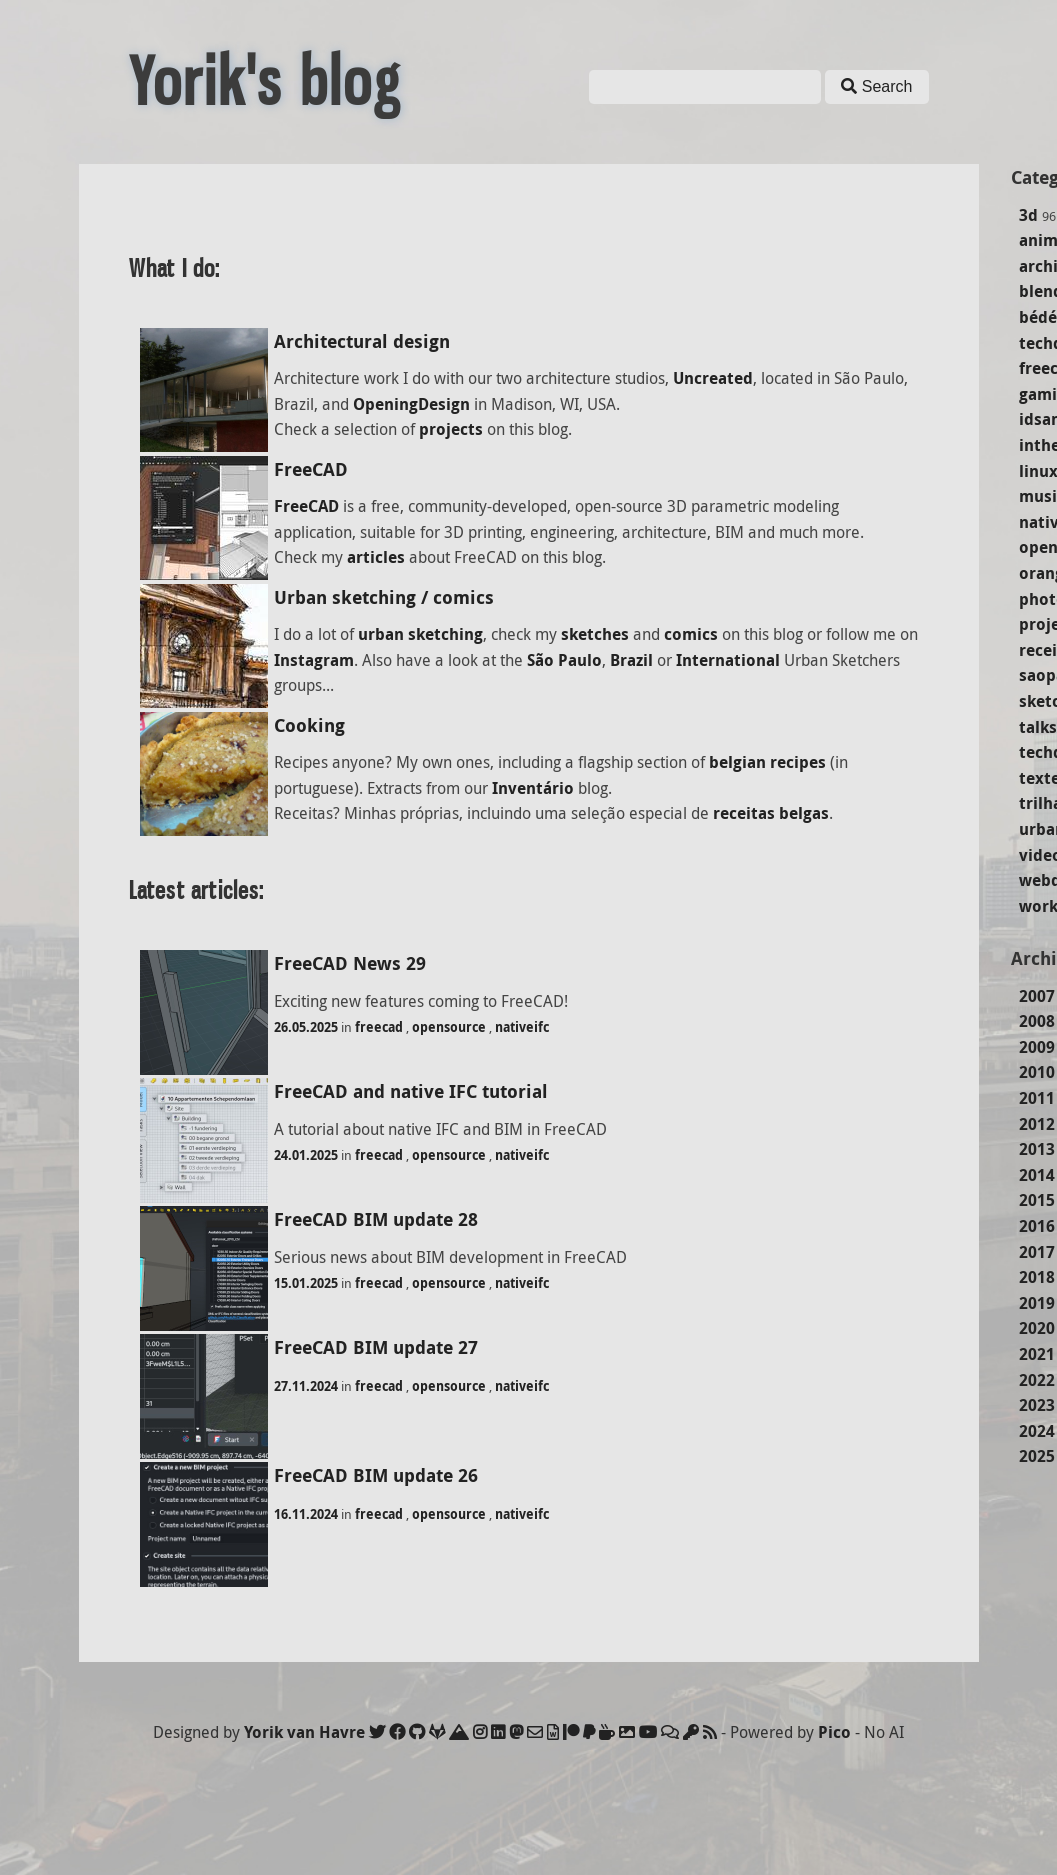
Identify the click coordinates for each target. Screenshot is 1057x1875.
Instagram (314, 660)
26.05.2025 (306, 1027)
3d (1028, 215)
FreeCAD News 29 (350, 963)
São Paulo (564, 660)
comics (691, 634)
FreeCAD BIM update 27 (376, 1347)
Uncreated (713, 378)
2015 (1037, 1200)
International (728, 660)
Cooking (309, 725)
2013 (1037, 1149)
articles (376, 557)
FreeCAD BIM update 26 (376, 1475)
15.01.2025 (306, 1283)
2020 (1037, 1328)
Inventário (533, 788)
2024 (1037, 1431)
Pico (834, 1732)
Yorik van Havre (304, 1732)
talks (1038, 727)
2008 (1037, 1021)
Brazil (631, 660)
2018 (1037, 1277)
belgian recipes (767, 762)
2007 (1037, 996)
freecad (379, 1027)
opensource (449, 1027)
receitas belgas (771, 813)
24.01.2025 (306, 1155)
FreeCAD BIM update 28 (376, 1219)
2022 (1037, 1380)
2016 (1037, 1226)
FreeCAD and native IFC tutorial (411, 1091)
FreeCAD (311, 469)
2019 (1037, 1303)
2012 (1037, 1124)
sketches (595, 634)
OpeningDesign (411, 404)
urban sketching (420, 634)
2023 (1037, 1405)
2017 (1037, 1252)
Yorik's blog (265, 82)
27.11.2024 (306, 1386)
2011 (1037, 1098)
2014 (1037, 1175)
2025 (1037, 1456)
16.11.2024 (306, 1514)
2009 (1037, 1047)
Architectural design (362, 341)
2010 (1037, 1072)
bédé (1038, 317)
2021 (1037, 1354)
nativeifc (522, 1027)
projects (451, 429)
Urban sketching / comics (384, 597)
